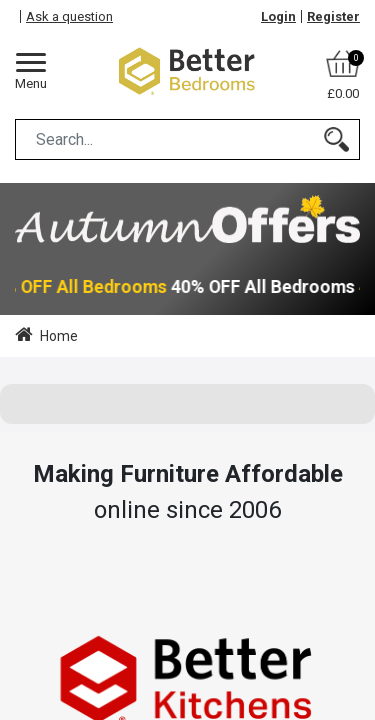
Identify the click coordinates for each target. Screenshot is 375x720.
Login (278, 16)
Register (333, 16)
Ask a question (69, 16)
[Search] (336, 139)
